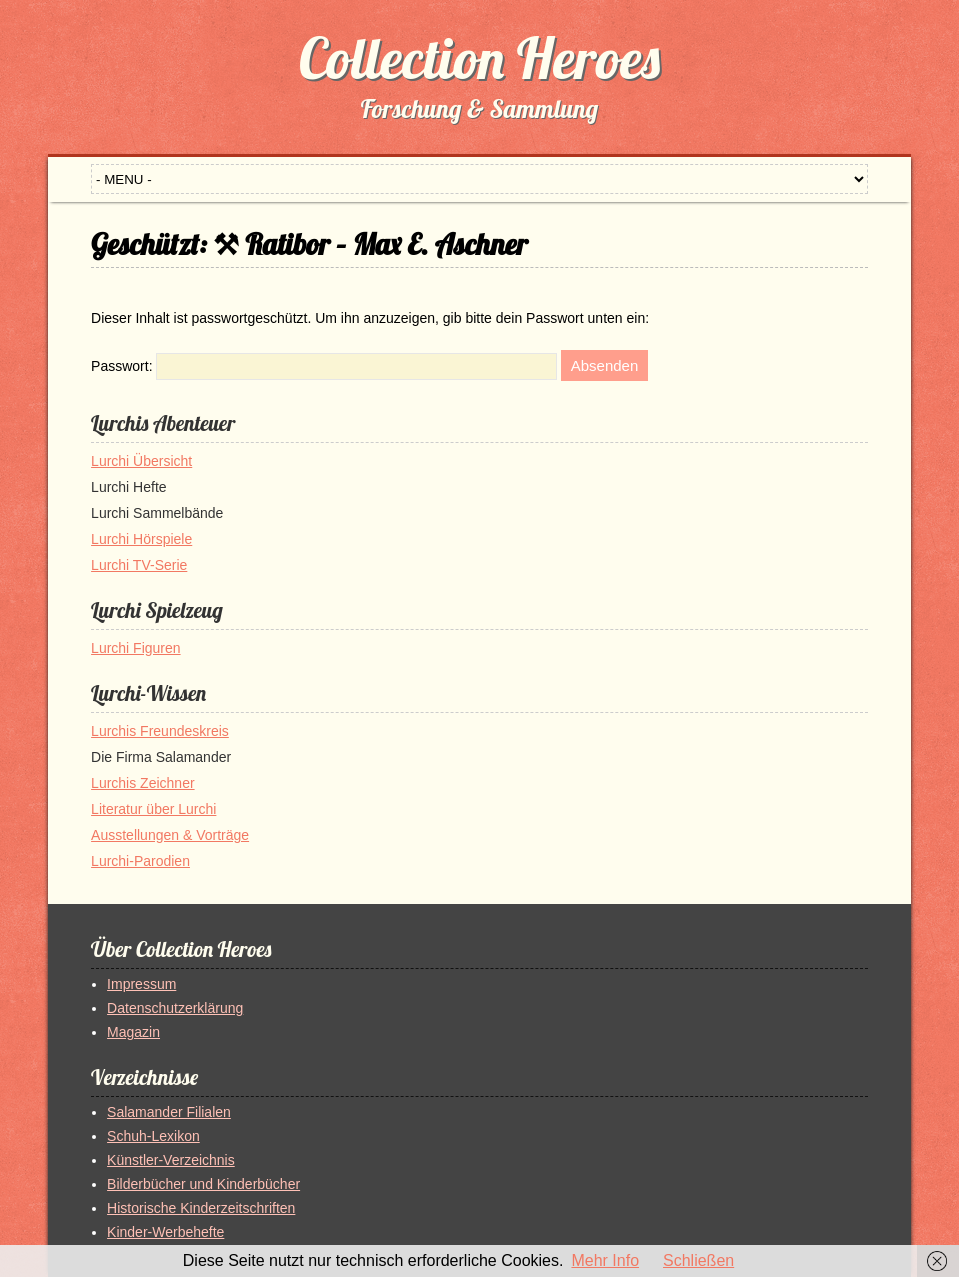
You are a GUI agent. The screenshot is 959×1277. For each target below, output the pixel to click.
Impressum (141, 984)
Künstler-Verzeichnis (171, 1160)
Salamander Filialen (169, 1112)
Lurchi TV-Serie (139, 565)
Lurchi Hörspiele (141, 539)
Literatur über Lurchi (153, 809)
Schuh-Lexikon (153, 1136)
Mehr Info (605, 1260)
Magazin (133, 1032)
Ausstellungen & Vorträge (170, 835)
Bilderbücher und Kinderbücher (203, 1184)
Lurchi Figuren (136, 648)
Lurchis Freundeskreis (160, 731)
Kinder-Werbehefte (165, 1232)
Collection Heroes (479, 58)
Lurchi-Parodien (140, 861)
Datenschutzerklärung (175, 1008)
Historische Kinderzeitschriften (201, 1208)
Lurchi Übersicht (141, 461)
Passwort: (324, 366)
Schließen (698, 1260)
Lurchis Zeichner (143, 783)
